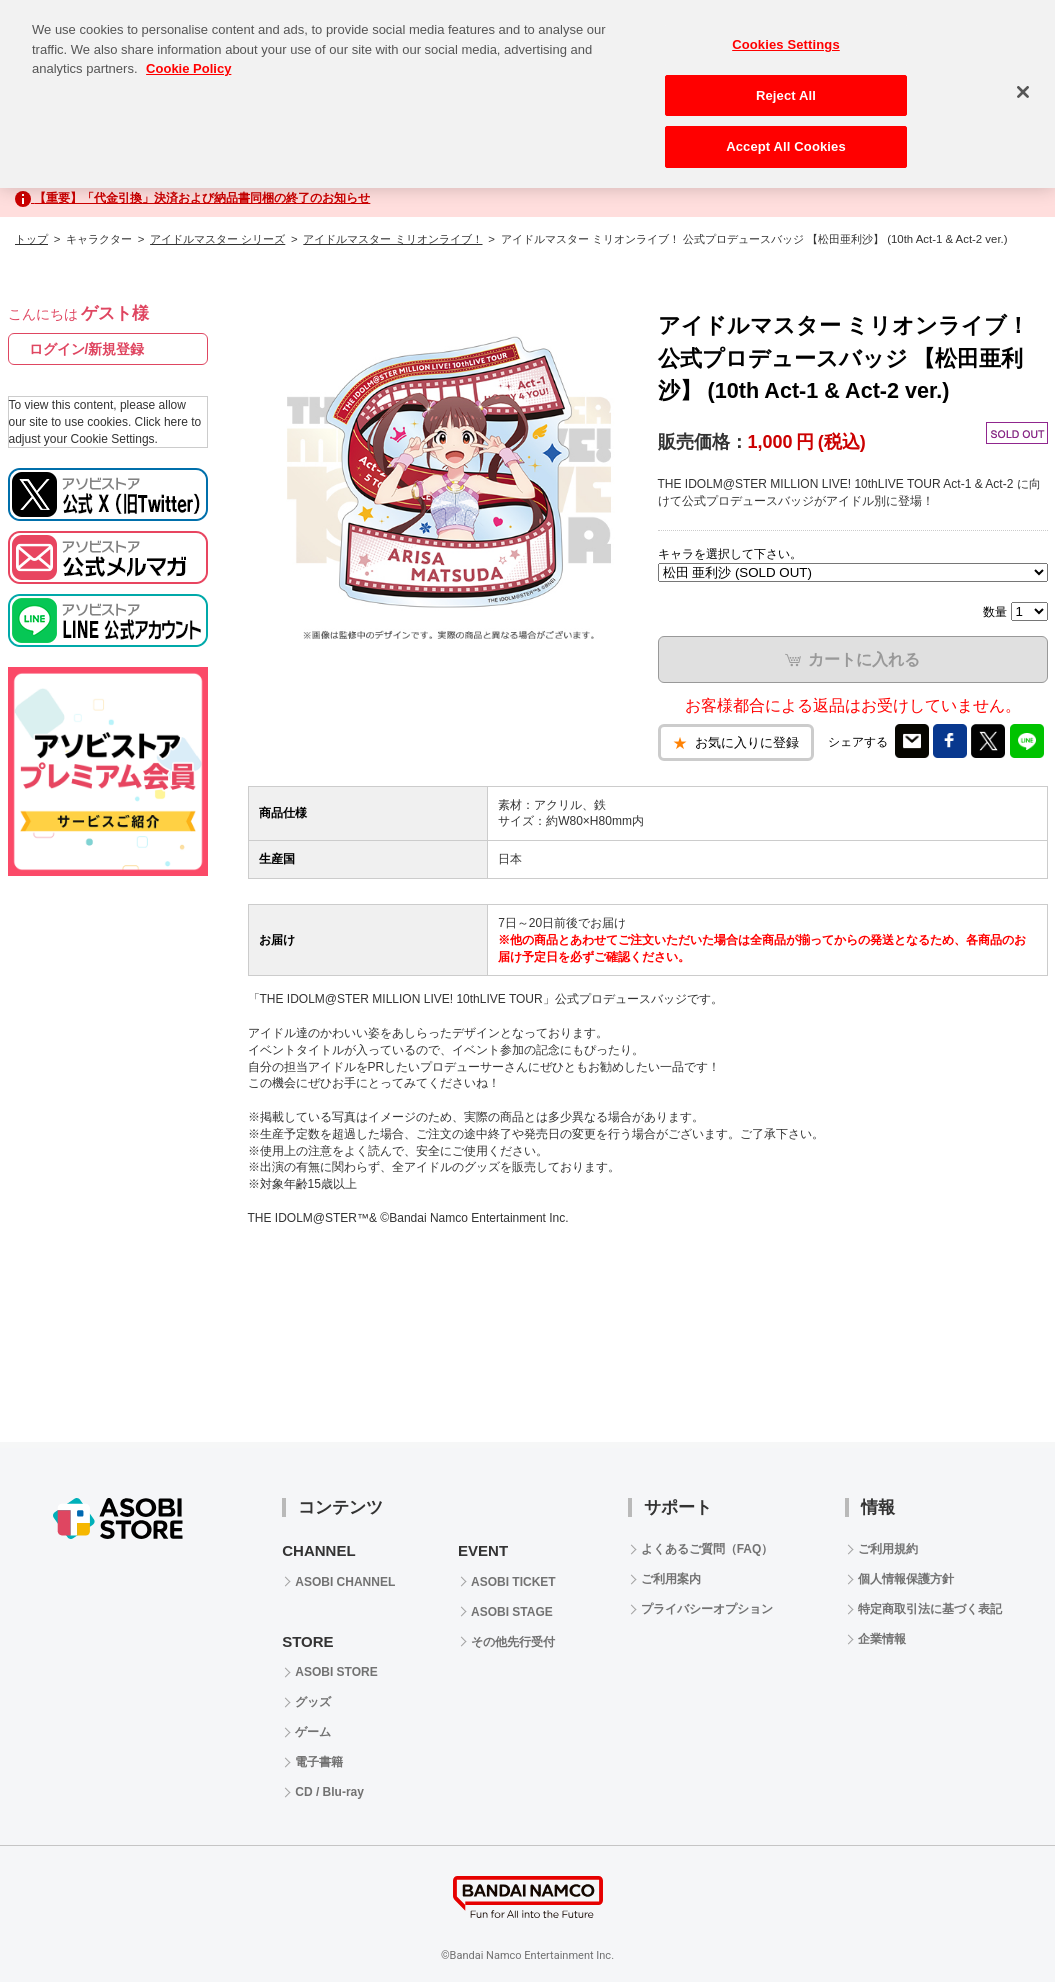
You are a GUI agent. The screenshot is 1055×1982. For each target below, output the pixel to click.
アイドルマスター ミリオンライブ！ (392, 239)
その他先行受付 (513, 1642)
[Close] (1023, 75)
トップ (31, 239)
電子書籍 (319, 1762)
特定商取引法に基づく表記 (930, 1609)
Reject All (786, 78)
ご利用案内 (671, 1579)
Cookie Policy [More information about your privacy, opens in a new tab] (188, 51)
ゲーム (313, 1732)
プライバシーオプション (707, 1609)
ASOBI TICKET (513, 1582)
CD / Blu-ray (329, 1792)
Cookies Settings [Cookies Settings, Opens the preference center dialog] (786, 27)
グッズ (313, 1702)
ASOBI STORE (336, 1672)
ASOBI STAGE (512, 1612)
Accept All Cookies (786, 129)
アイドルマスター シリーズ (217, 239)
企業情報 (882, 1639)
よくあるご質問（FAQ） (707, 1549)
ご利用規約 (888, 1549)
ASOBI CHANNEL (345, 1582)
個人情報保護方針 (906, 1579)
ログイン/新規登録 (87, 349)
